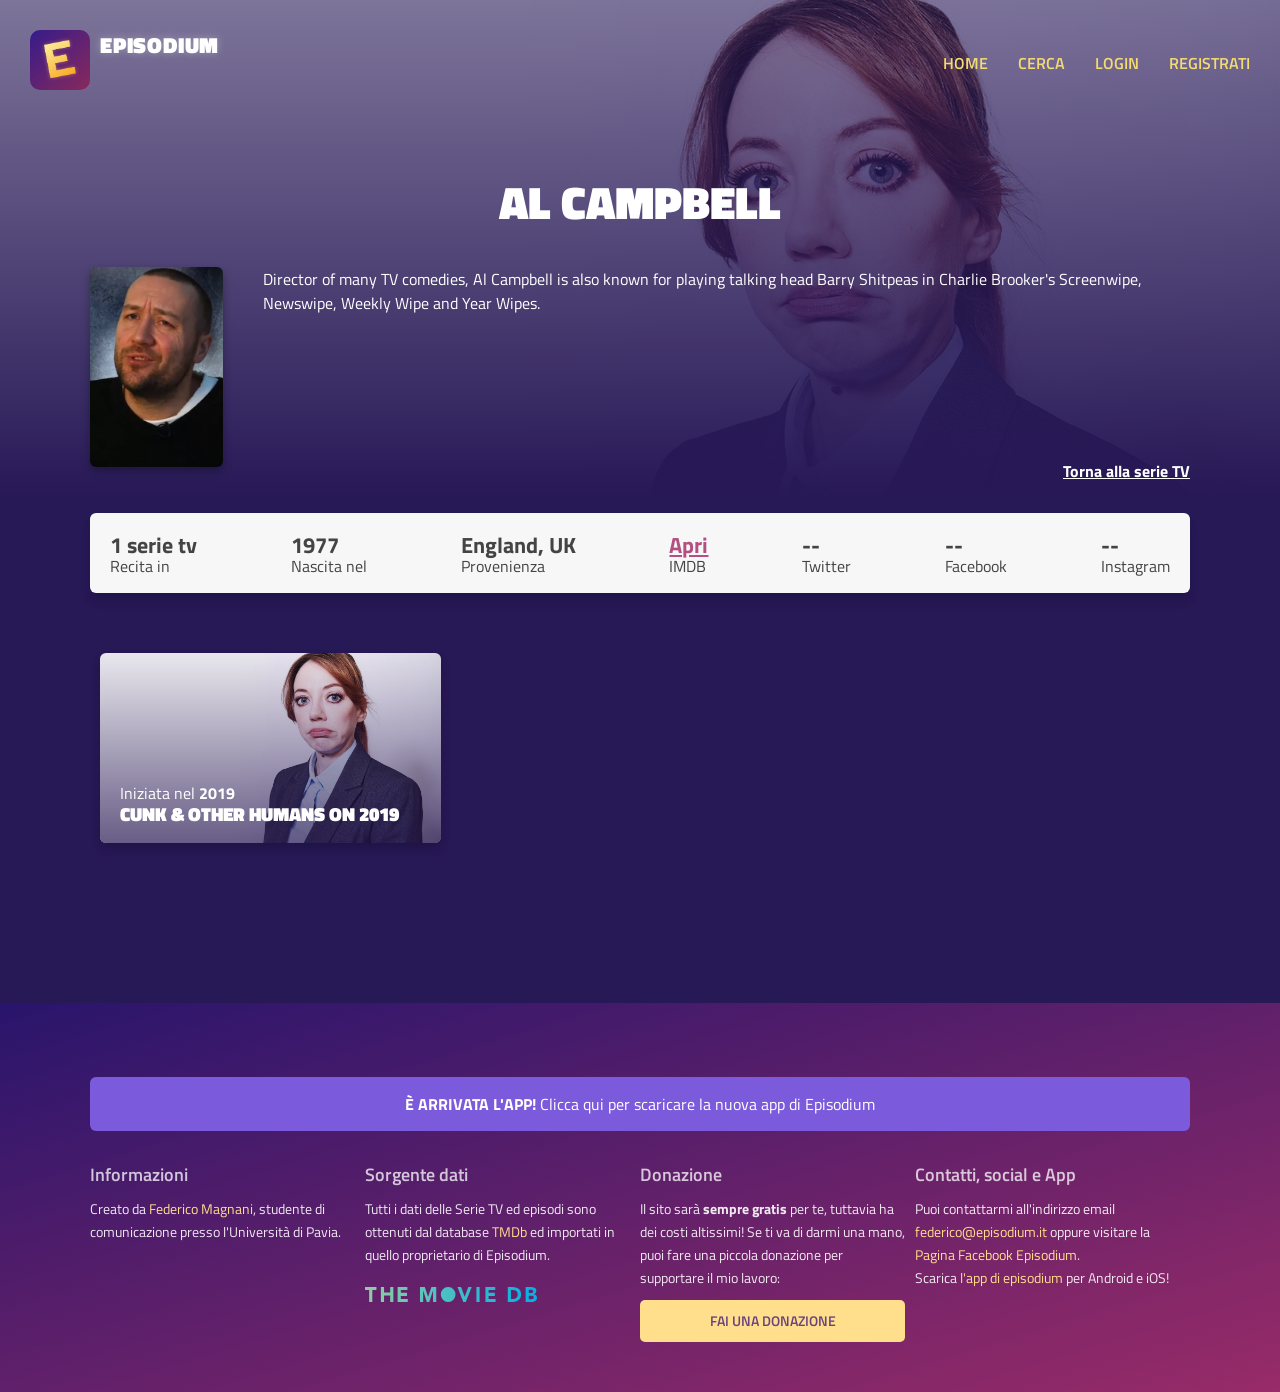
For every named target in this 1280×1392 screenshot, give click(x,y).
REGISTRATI (1209, 63)
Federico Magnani (201, 1209)
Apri (688, 545)
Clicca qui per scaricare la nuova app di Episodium (640, 1104)
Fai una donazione (773, 1321)
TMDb (509, 1232)
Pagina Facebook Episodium (996, 1255)
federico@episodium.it (981, 1232)
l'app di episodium (1011, 1278)
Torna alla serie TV (1126, 471)
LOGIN (1117, 63)
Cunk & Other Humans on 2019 (259, 814)
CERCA (1041, 63)
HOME (965, 63)
